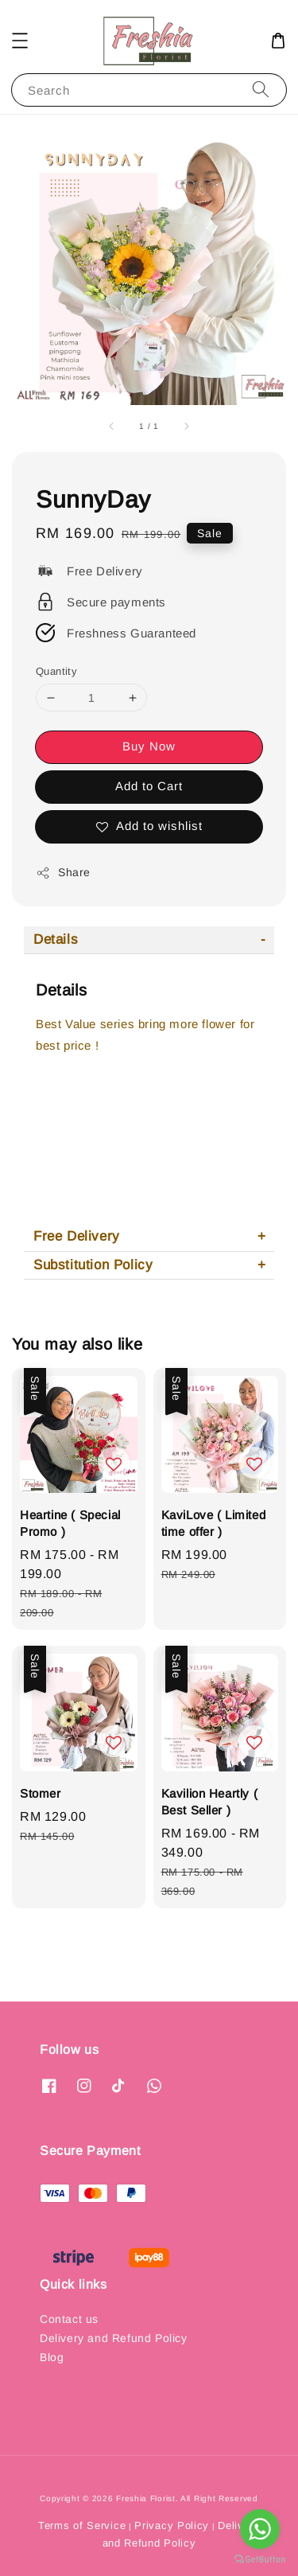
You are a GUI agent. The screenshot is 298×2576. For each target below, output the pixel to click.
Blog (52, 2357)
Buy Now (149, 746)
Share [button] (63, 873)
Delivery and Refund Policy (114, 2338)
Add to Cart (149, 786)
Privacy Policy (171, 2525)
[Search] (260, 89)
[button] (19, 40)
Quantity (56, 671)
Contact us (69, 2319)
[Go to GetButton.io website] (259, 2560)
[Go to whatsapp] (260, 2529)
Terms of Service (82, 2525)
